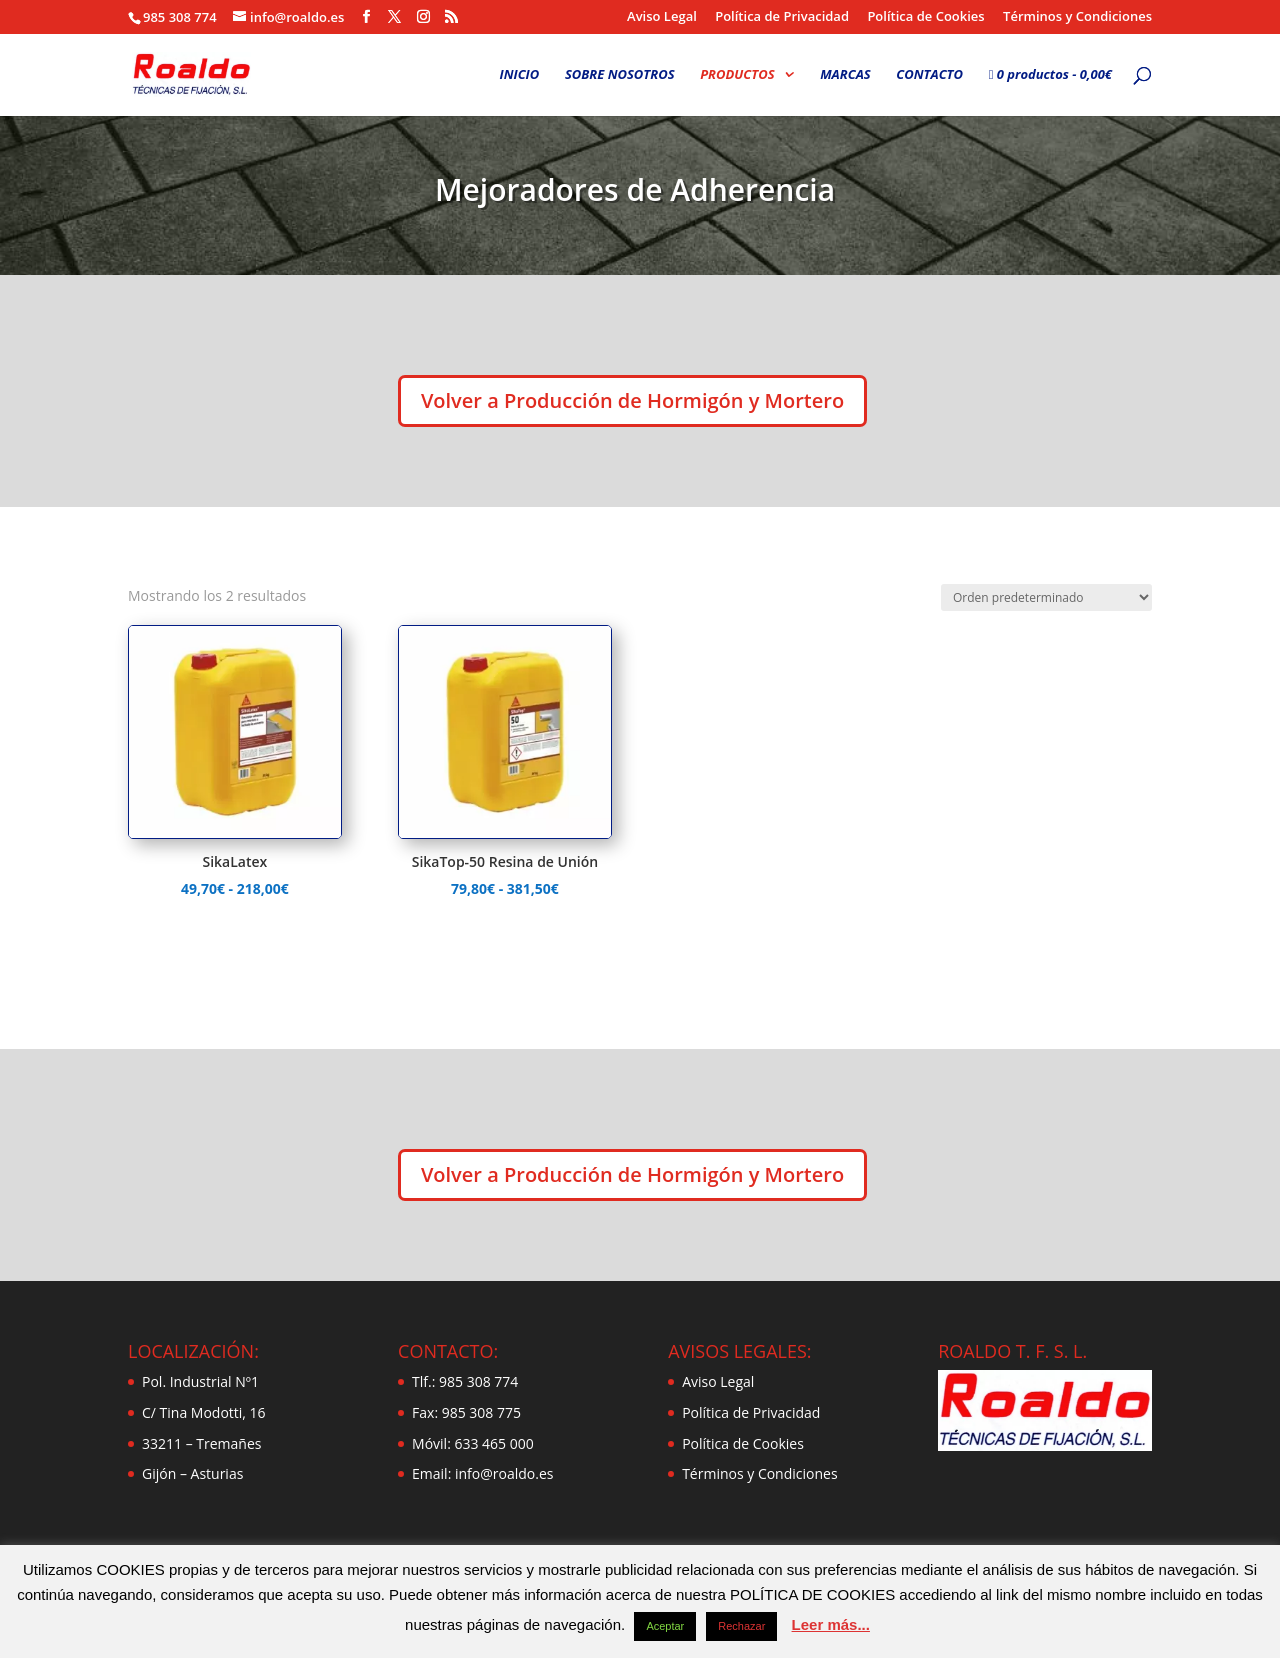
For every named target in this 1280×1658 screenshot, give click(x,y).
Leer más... (831, 1624)
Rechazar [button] (741, 1626)
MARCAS (845, 75)
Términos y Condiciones (1077, 17)
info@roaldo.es (502, 1473)
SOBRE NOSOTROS (620, 75)
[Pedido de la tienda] (1046, 597)
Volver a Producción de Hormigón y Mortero (632, 400)
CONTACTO (929, 75)
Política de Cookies (925, 17)
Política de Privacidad (782, 17)
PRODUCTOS (737, 75)
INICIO (520, 75)
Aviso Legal (662, 17)
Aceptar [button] (665, 1626)
